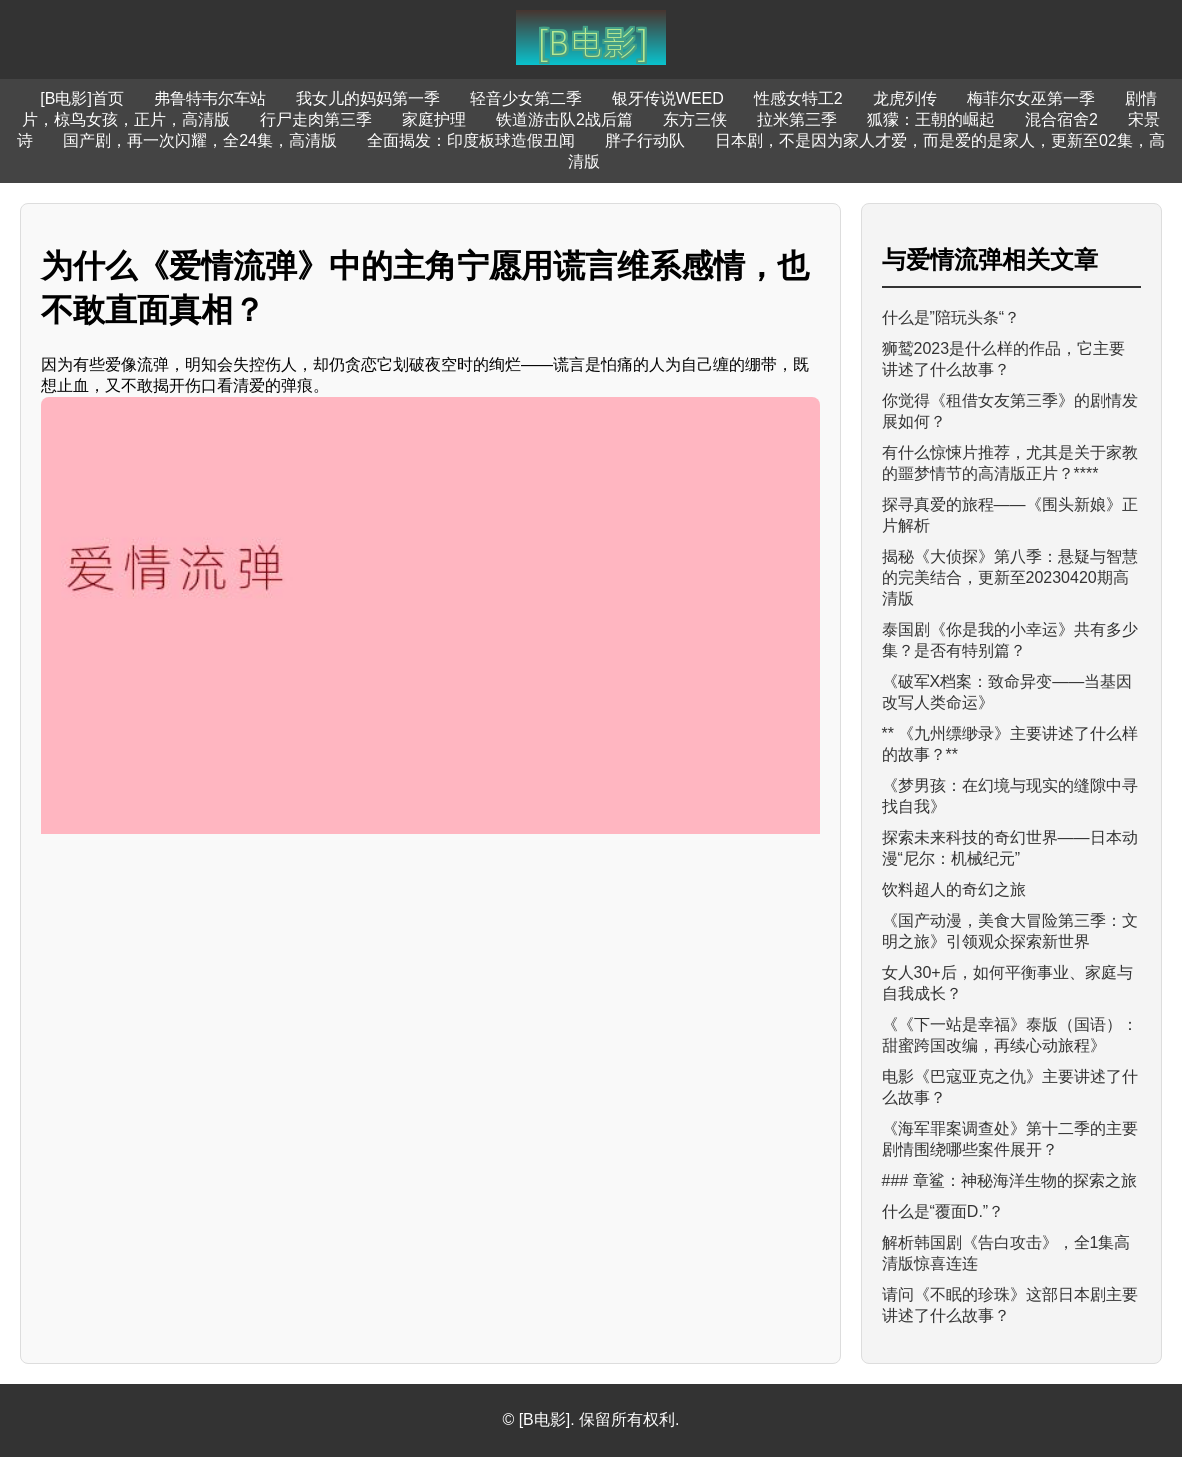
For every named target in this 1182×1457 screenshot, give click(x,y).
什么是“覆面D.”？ (943, 1211)
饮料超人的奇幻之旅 (954, 889)
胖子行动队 (645, 140)
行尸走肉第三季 (316, 119)
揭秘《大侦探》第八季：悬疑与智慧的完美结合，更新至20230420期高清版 (1010, 577)
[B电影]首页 (82, 98)
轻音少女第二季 (526, 98)
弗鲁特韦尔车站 (210, 98)
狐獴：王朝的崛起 (931, 119)
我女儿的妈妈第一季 (368, 98)
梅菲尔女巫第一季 (1031, 98)
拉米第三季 (797, 119)
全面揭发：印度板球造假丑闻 (471, 140)
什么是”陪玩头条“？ (951, 317)
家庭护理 (434, 119)
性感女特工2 (798, 98)
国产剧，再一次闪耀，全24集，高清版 (200, 140)
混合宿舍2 (1061, 119)
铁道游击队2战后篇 (564, 119)
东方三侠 (695, 119)
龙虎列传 (905, 98)
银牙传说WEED (668, 98)
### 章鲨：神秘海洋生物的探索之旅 (1009, 1180)
